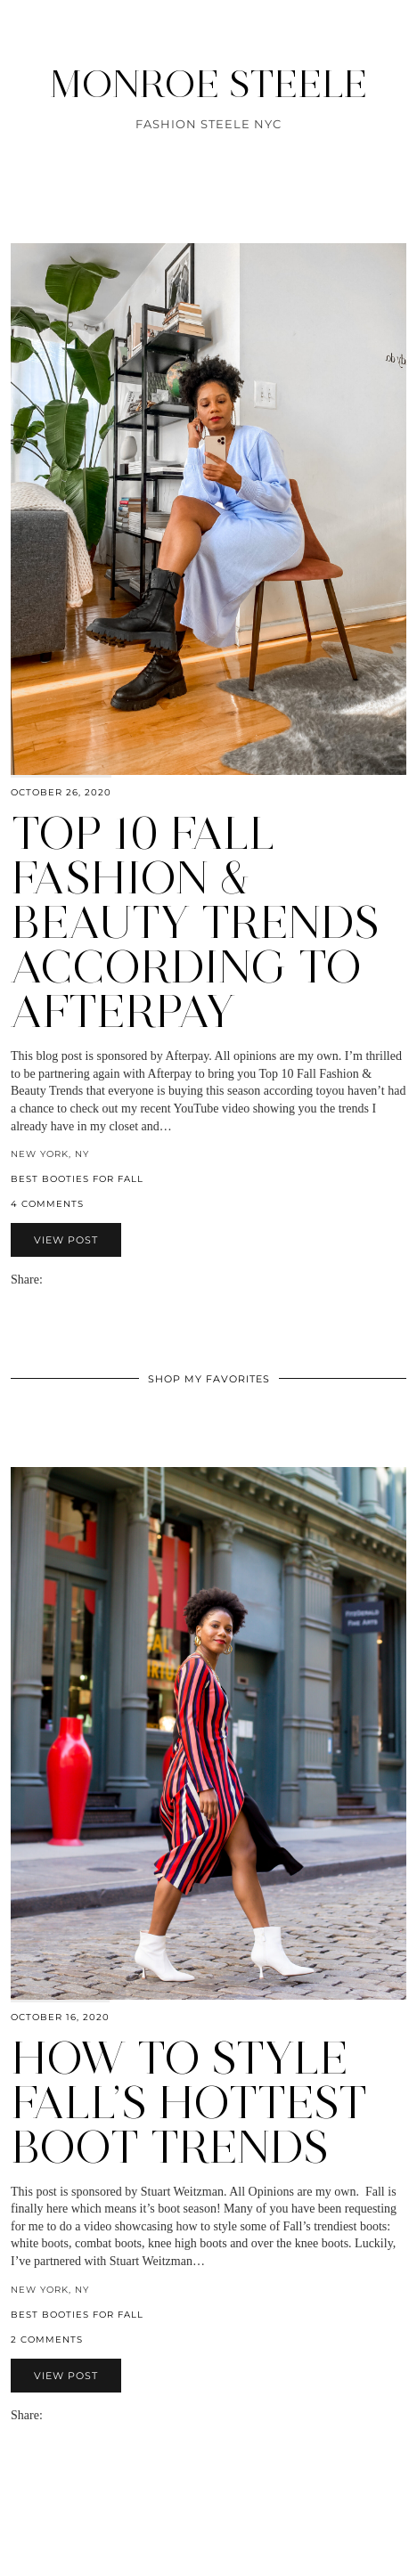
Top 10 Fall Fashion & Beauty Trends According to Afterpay (195, 922)
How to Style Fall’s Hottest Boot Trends (189, 2102)
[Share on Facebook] (58, 1279)
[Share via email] (49, 1279)
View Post (66, 1240)
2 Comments (47, 2339)
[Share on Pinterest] (76, 1279)
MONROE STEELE (209, 84)
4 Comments (47, 1204)
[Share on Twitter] (67, 1279)
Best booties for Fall (77, 1179)
